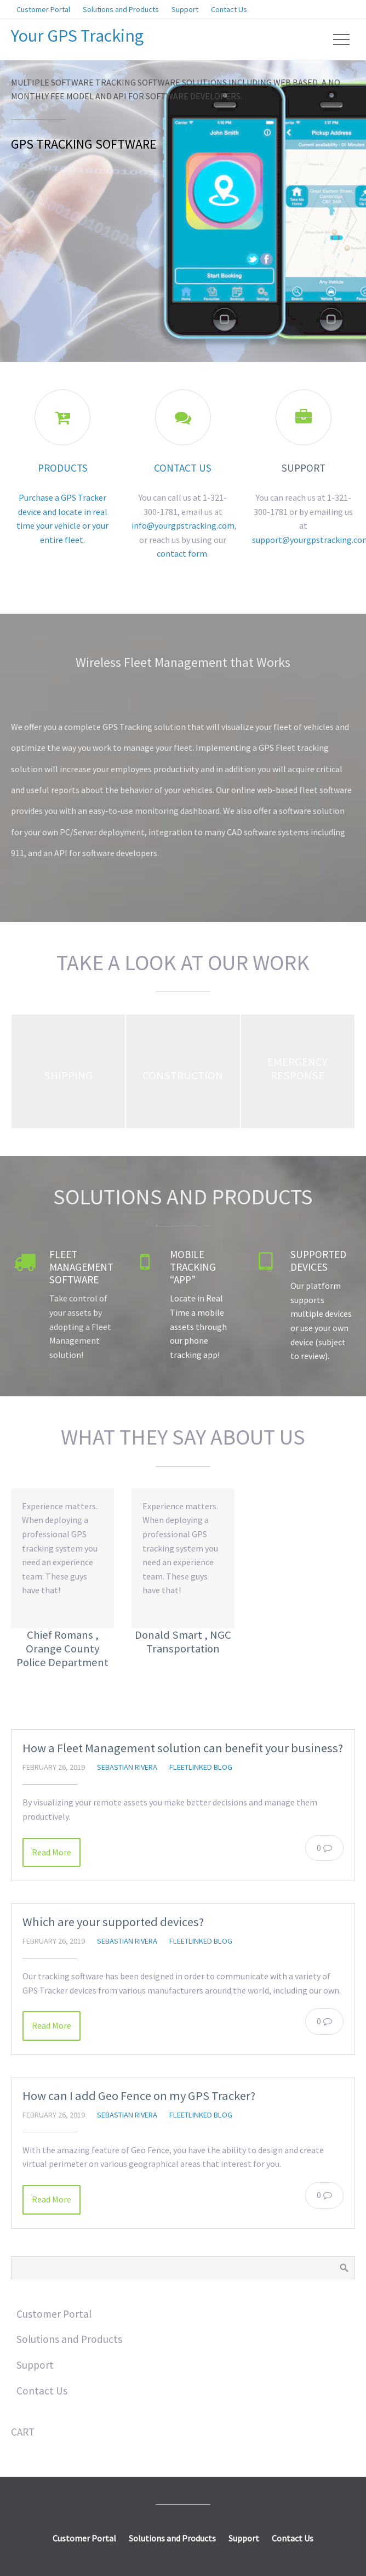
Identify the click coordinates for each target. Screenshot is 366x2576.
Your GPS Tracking (77, 36)
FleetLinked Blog (200, 1767)
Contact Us (182, 467)
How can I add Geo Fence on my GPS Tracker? (138, 2095)
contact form (182, 553)
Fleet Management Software (81, 1267)
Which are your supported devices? (113, 1921)
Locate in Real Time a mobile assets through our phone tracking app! (198, 1326)
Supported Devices (318, 1260)
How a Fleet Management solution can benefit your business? (182, 1748)
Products (63, 467)
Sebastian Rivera (127, 1767)
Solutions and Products (183, 1196)
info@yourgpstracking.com (183, 525)
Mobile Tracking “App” (193, 1267)
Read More (51, 1852)
